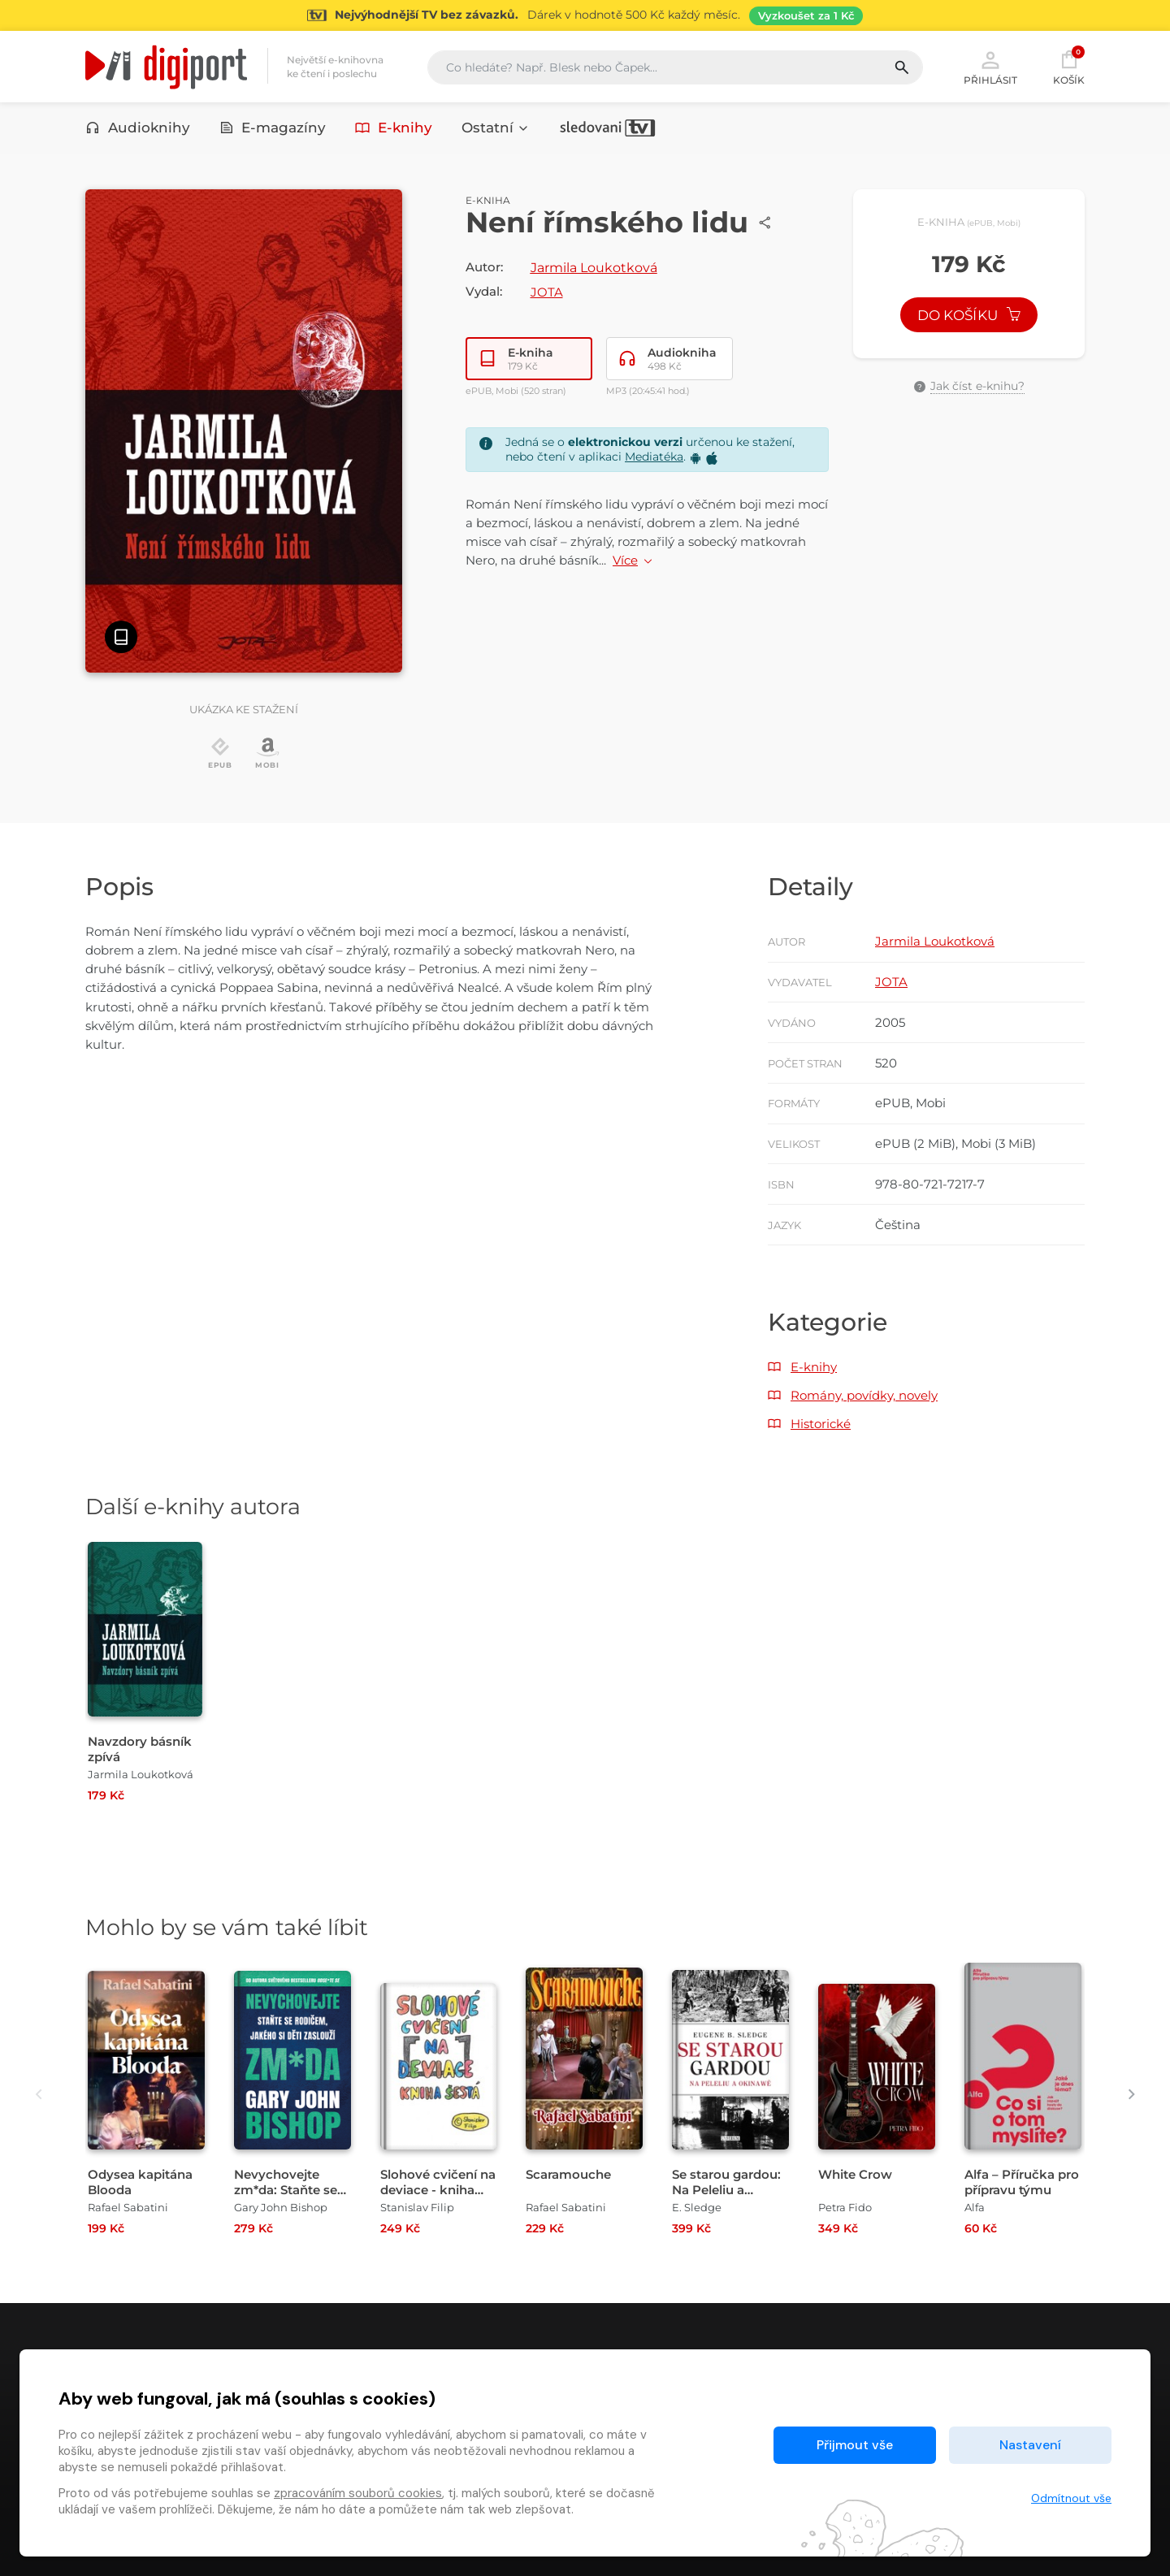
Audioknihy (137, 127)
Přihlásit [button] (990, 66)
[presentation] (38, 2094)
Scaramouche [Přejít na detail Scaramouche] (568, 2174)
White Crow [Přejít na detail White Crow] (855, 2174)
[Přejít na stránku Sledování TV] (585, 15)
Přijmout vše (855, 2444)
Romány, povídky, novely (864, 1395)
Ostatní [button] (496, 127)
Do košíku (969, 315)
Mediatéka (654, 456)
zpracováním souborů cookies (358, 2493)
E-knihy (393, 127)
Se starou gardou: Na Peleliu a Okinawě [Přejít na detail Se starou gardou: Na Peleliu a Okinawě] (726, 2190)
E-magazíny (273, 127)
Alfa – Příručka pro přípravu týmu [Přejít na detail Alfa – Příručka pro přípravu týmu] (1021, 2182)
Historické (821, 1423)
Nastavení (1030, 2444)
